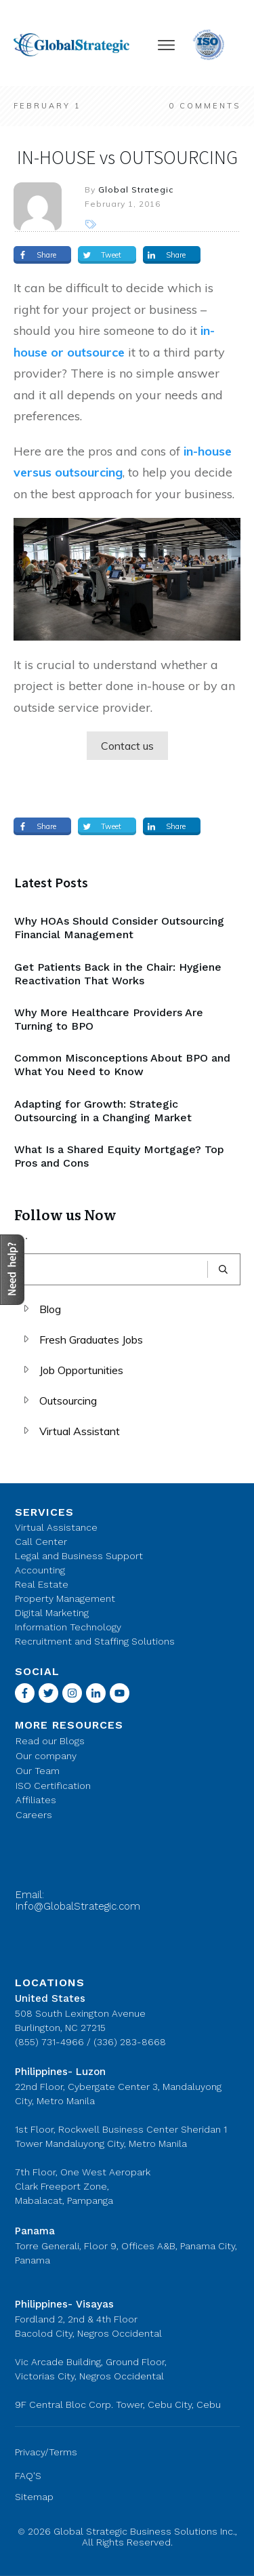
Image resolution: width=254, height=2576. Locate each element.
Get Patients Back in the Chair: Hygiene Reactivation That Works (117, 974)
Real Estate (41, 1584)
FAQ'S (28, 2475)
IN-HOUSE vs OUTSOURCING (127, 157)
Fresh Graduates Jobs (91, 1339)
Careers (34, 1814)
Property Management (65, 1598)
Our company (46, 1755)
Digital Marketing (52, 1612)
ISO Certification (53, 1785)
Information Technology (68, 1627)
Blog (50, 1309)
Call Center (41, 1541)
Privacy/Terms (46, 2452)
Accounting (40, 1570)
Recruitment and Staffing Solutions (95, 1641)
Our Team (38, 1770)
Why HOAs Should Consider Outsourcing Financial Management (119, 927)
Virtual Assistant (79, 1431)
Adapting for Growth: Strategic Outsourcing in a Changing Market (103, 1111)
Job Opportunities (81, 1370)
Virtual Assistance (56, 1527)
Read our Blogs (50, 1740)
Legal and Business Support (79, 1555)
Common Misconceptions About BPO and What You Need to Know (122, 1064)
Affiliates (36, 1799)
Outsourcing (68, 1400)
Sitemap (34, 2496)
